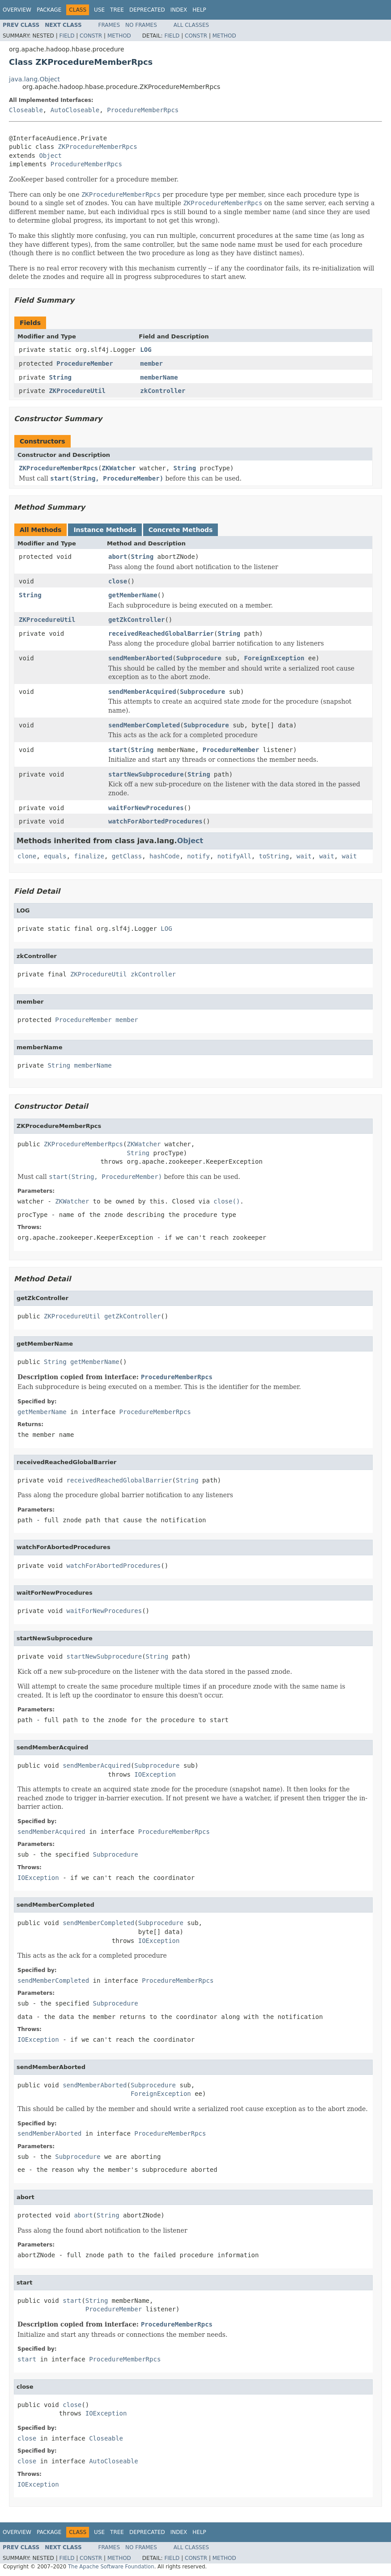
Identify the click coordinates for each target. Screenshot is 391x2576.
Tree (117, 10)
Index (178, 10)
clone (26, 856)
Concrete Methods (181, 529)
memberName (159, 377)
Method (119, 36)
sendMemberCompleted (144, 725)
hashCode (164, 856)
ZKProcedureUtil (77, 390)
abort (117, 556)
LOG (145, 349)
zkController (162, 390)
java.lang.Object (34, 79)
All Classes (191, 25)
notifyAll (234, 856)
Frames (109, 25)
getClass (127, 856)
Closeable (26, 110)
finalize (89, 856)
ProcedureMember (84, 363)
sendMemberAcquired (142, 691)
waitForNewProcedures (146, 807)
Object (50, 155)
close (117, 581)
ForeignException (274, 658)
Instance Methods (104, 529)
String (60, 377)
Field (66, 36)
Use (99, 10)
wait (304, 856)
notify (198, 856)
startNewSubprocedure (146, 774)
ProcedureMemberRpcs (142, 110)
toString (274, 856)
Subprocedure (198, 658)
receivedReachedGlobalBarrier (161, 633)
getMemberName (132, 595)
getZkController (136, 619)
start (117, 749)
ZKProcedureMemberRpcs (97, 146)
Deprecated (147, 10)
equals (55, 856)
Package (49, 10)
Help (199, 10)
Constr (91, 36)
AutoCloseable (75, 110)
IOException (155, 1774)
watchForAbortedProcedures (155, 821)
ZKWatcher (119, 468)
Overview (17, 10)
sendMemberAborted (140, 658)
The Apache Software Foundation (111, 2566)
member (151, 363)
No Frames (141, 25)
